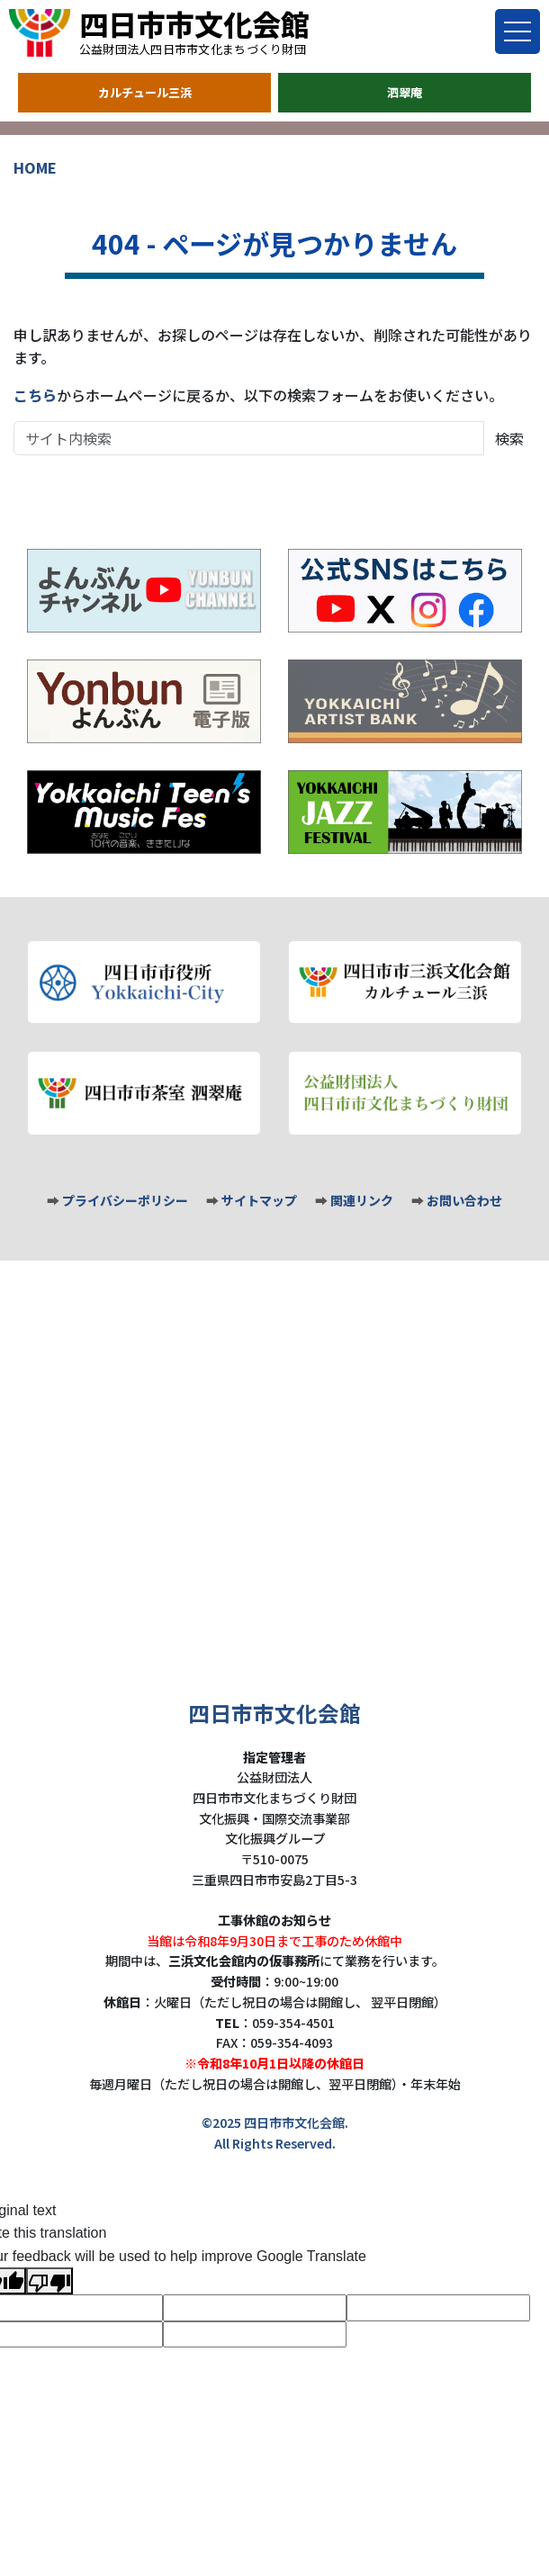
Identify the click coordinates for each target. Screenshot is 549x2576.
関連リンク (361, 1200)
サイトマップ (259, 1200)
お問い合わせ (464, 1200)
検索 (509, 438)
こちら (35, 395)
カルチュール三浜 (145, 92)
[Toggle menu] (517, 31)
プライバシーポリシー (125, 1200)
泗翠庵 (404, 92)
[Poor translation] (49, 2280)
